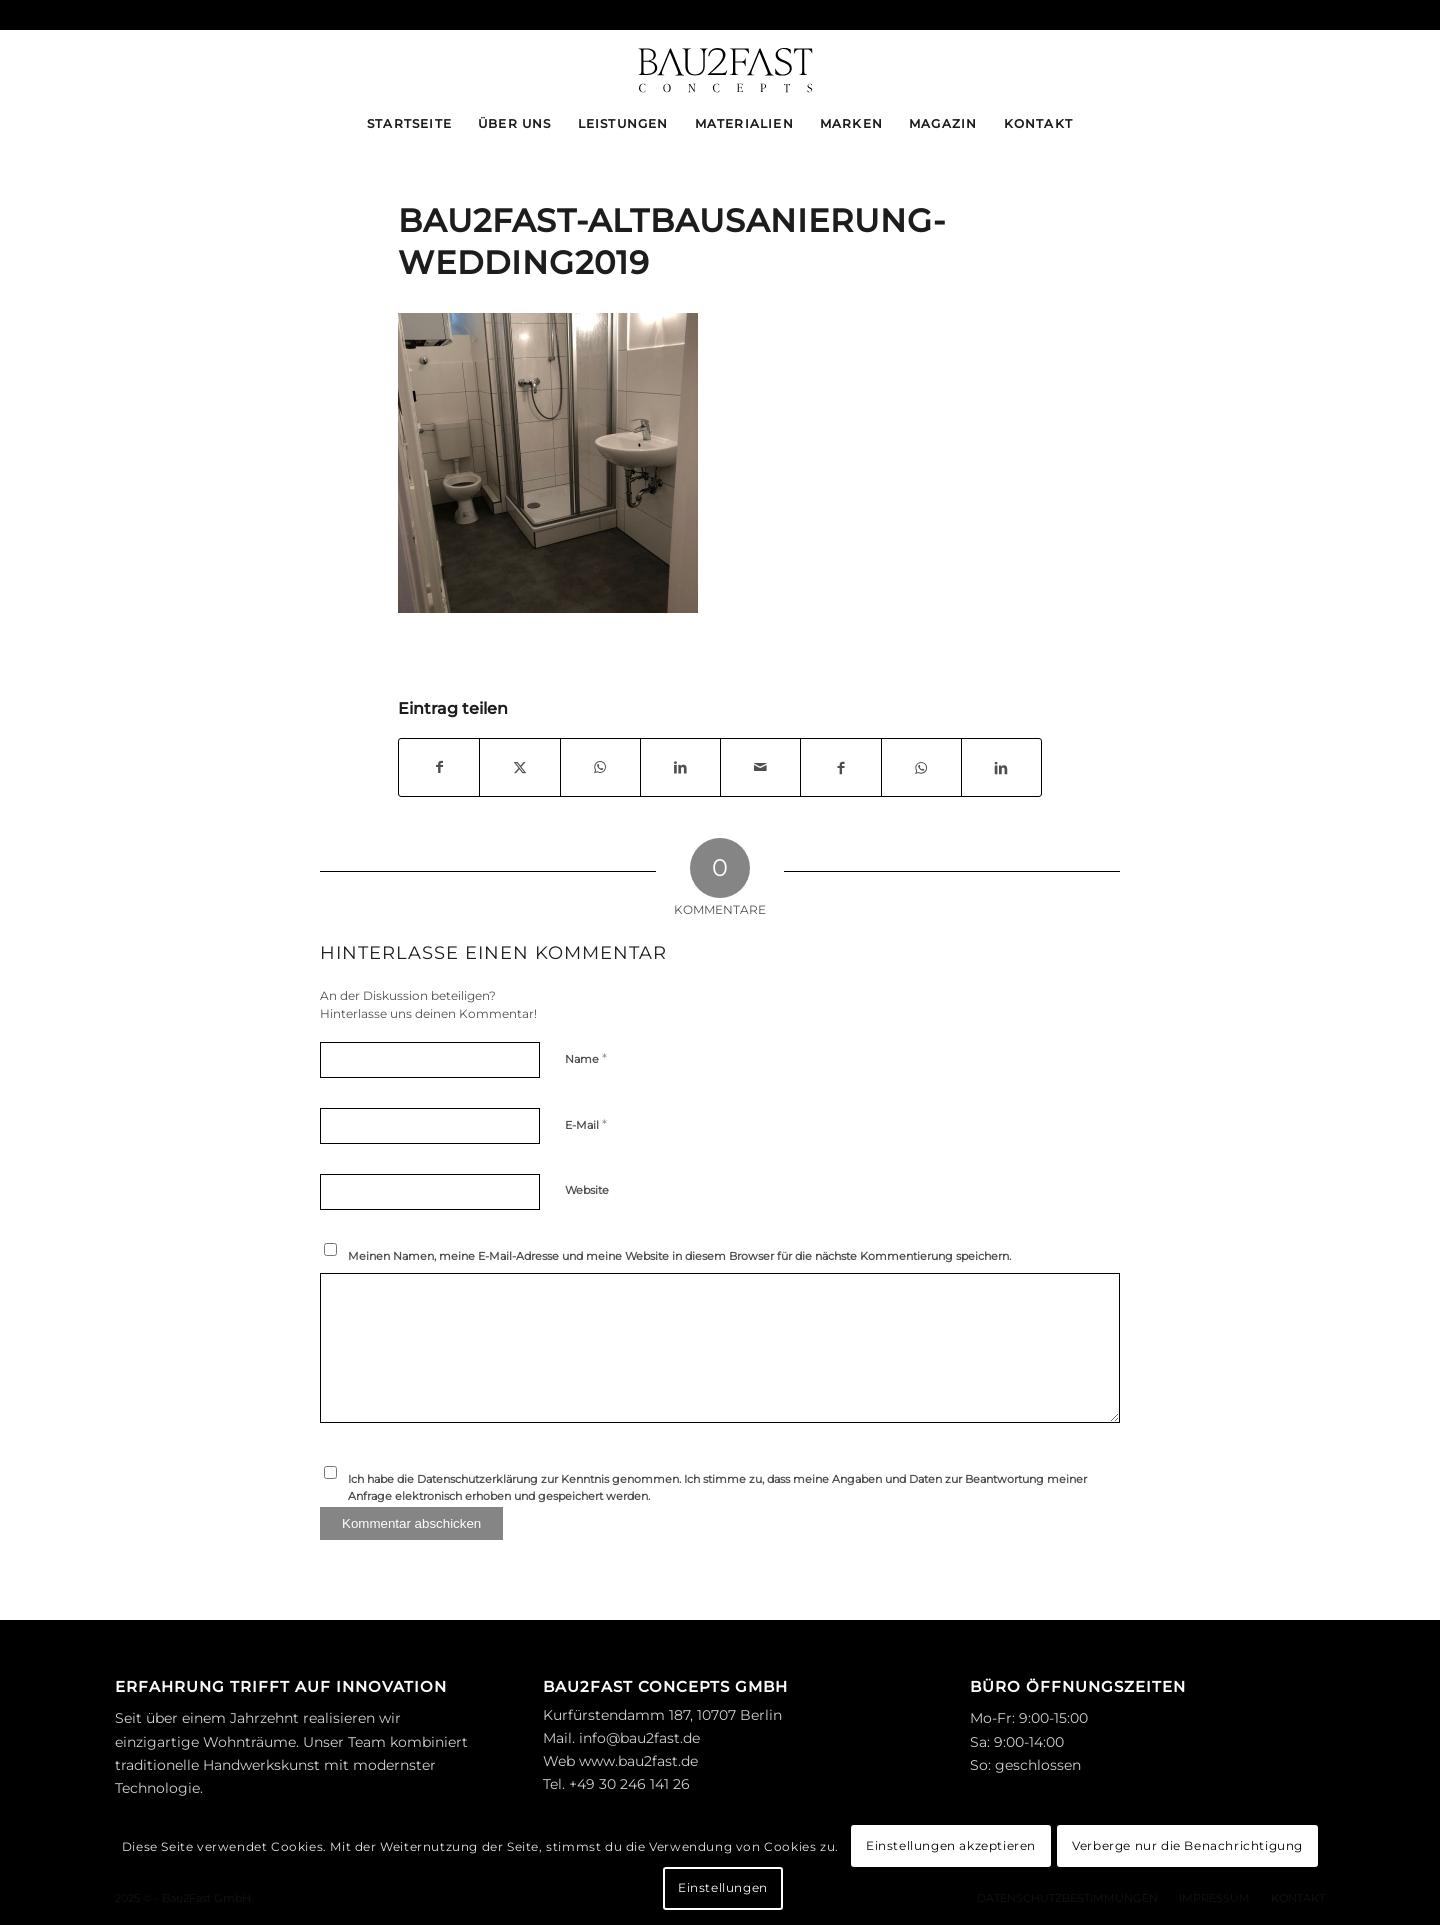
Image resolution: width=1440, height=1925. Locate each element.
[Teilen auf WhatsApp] (600, 767)
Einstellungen (723, 1887)
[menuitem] (409, 124)
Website (587, 1190)
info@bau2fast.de (639, 1738)
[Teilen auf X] (519, 767)
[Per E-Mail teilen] (760, 767)
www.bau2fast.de (638, 1761)
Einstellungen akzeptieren (951, 1845)
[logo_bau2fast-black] (719, 64)
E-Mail (586, 1124)
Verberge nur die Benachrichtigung (1187, 1845)
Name (586, 1058)
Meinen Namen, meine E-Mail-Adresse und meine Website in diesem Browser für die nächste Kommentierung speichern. (679, 1256)
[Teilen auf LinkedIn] (680, 767)
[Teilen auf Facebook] (439, 767)
